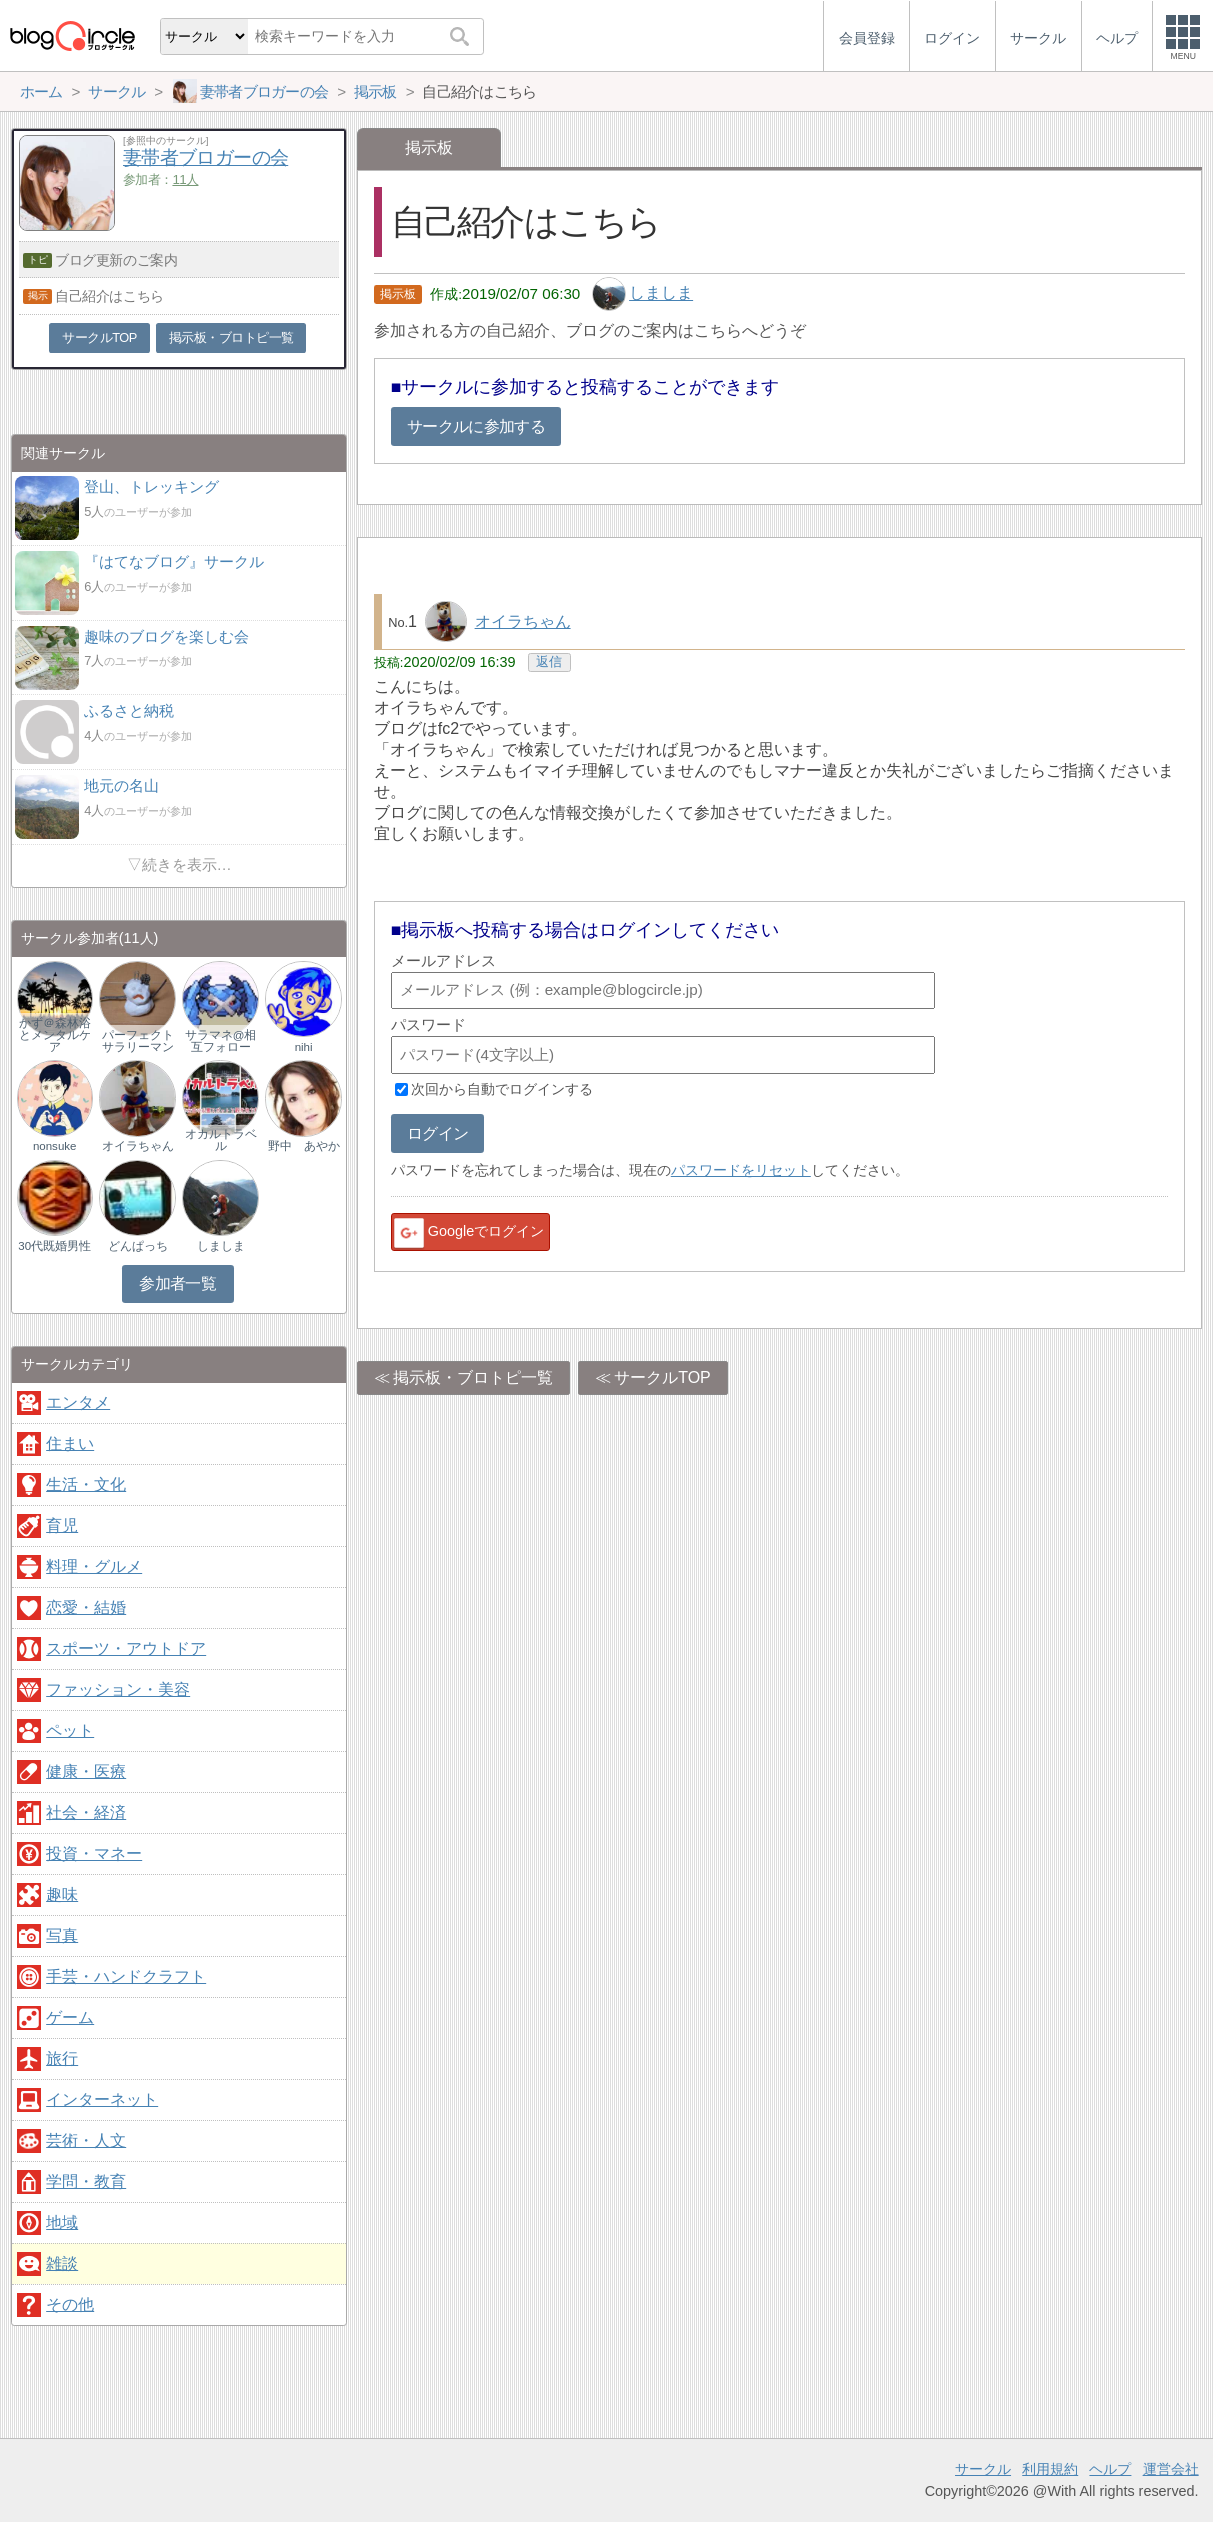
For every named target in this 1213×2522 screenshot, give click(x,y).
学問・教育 (86, 2181)
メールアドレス (443, 960)
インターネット (102, 2099)
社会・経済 (86, 1812)
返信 (549, 661)
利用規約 (1050, 2469)
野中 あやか (304, 1146)
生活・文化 (86, 1484)
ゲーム (70, 2017)
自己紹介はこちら (109, 296)
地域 (62, 2222)
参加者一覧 (177, 1283)
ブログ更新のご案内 (116, 260)
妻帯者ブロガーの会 (205, 157)
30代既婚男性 (54, 1246)
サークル (983, 2469)
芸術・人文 (86, 2140)
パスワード (428, 1024)
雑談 (62, 2263)
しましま (661, 293)
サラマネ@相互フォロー (221, 1041)
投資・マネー (94, 1853)
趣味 (62, 1894)
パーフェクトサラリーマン (138, 1041)
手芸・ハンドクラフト (126, 1976)
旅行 (62, 2058)
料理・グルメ (94, 1566)
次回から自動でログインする (502, 1089)
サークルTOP (662, 1377)
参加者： (160, 179)
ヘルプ (1110, 2469)
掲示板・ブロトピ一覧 (473, 1377)
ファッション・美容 (118, 1689)
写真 (62, 1935)
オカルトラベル (221, 1140)
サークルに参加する (476, 426)
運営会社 (1171, 2469)
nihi (304, 1047)
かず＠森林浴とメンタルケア (55, 1035)
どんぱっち (138, 1246)
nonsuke (55, 1146)
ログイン (437, 1133)
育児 (62, 1525)
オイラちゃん (523, 621)
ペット (70, 1730)
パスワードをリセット (741, 1170)
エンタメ (78, 1402)
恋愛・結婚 (86, 1607)
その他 (70, 2304)
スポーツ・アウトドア (126, 1648)
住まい (70, 1443)
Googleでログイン (468, 1233)
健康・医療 (86, 1771)
